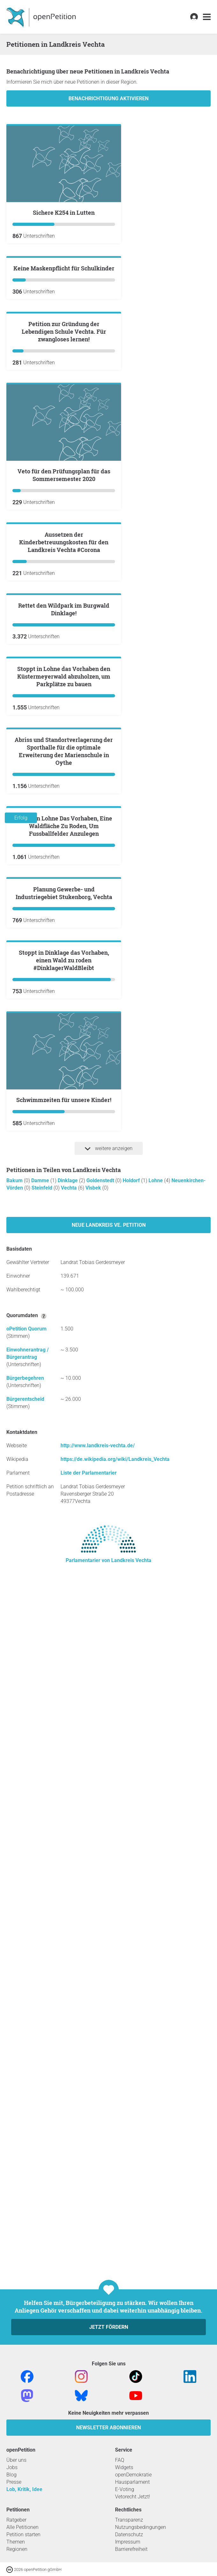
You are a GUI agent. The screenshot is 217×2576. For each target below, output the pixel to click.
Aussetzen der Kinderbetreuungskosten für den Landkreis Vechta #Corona (63, 771)
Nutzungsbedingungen (140, 2527)
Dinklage (68, 1868)
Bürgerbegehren (25, 2065)
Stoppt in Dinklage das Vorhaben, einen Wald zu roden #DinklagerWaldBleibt (64, 1647)
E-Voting (124, 2489)
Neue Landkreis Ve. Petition (109, 1912)
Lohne (156, 1868)
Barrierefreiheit (131, 2549)
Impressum (127, 2542)
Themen (15, 2542)
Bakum (15, 1868)
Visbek (93, 1875)
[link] (207, 17)
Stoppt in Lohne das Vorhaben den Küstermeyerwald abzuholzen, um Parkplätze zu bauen (63, 1058)
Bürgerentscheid (25, 2086)
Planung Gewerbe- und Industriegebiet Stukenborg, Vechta (64, 1503)
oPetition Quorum (26, 2016)
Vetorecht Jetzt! (132, 2497)
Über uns (16, 2460)
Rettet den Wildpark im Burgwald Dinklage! (63, 914)
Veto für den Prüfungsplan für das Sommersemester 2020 (64, 627)
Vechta (69, 1875)
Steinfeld (43, 1875)
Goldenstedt (100, 1868)
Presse (13, 2482)
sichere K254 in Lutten (64, 212)
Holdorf (132, 1868)
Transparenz (129, 2520)
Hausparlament (132, 2482)
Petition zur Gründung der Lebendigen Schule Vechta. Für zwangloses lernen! (64, 484)
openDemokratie (133, 2475)
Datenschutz (129, 2534)
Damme (40, 1868)
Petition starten (23, 2534)
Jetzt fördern (108, 2327)
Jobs (12, 2467)
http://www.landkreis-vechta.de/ (98, 2133)
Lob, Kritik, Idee (24, 2489)
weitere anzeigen (109, 1836)
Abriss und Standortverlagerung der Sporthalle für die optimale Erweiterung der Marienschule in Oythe (64, 1209)
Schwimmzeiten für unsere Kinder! (63, 1787)
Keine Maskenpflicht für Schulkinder (63, 344)
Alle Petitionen (22, 2527)
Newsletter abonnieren (108, 2428)
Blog (11, 2475)
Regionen (16, 2549)
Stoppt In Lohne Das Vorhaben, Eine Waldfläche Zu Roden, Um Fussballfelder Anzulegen (63, 1360)
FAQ (119, 2460)
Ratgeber (16, 2520)
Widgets (124, 2467)
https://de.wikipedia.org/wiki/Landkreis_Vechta (115, 2146)
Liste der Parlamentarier (89, 2160)
